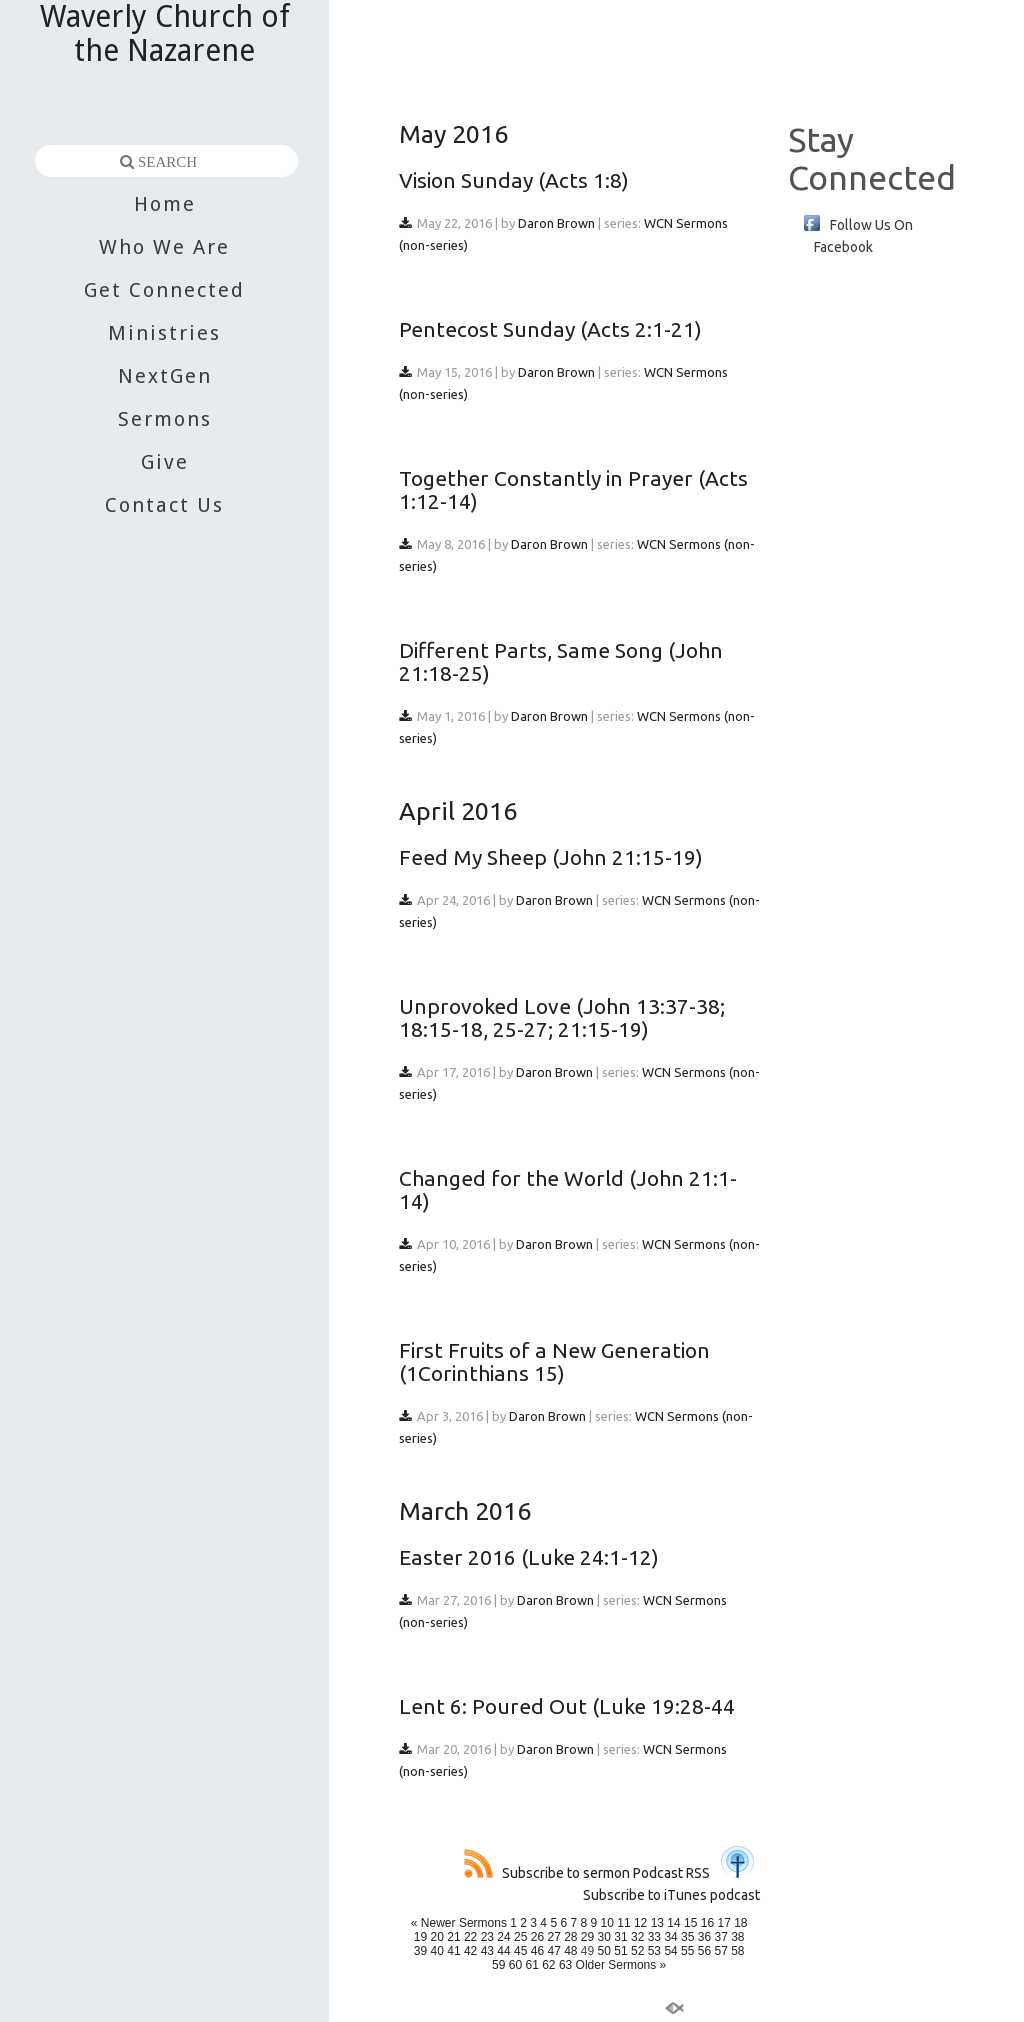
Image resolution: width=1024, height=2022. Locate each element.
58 (737, 1951)
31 (620, 1937)
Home (165, 204)
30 (604, 1937)
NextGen (165, 376)
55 (687, 1951)
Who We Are (164, 247)
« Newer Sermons (459, 1923)
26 (537, 1937)
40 (437, 1951)
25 (520, 1937)
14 (673, 1923)
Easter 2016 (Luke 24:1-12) (529, 1557)
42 (470, 1951)
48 (570, 1951)
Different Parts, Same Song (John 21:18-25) (561, 661)
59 (498, 1965)
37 (720, 1937)
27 (553, 1937)
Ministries (164, 333)
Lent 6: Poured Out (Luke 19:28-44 (567, 1706)
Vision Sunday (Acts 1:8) (514, 180)
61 (531, 1965)
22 (470, 1937)
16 (707, 1923)
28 (570, 1937)
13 (657, 1923)
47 (553, 1951)
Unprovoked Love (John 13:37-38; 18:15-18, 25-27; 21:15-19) (562, 1017)
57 (720, 1951)
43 (487, 1951)
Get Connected (164, 290)
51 (620, 1951)
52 (637, 1951)
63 (565, 1965)
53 (654, 1951)
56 (704, 1951)
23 (487, 1937)
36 (704, 1937)
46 (537, 1951)
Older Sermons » (621, 1965)
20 (437, 1937)
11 (623, 1923)
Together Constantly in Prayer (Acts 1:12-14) (573, 489)
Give (165, 462)
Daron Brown (556, 223)
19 (420, 1937)
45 (520, 1951)
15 (690, 1923)
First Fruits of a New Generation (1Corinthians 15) (554, 1361)
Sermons (165, 419)
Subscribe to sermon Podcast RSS (587, 1873)
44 (503, 1951)
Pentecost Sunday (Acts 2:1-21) (550, 329)
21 (453, 1937)
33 (654, 1937)
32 (637, 1937)
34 (670, 1937)
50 (604, 1951)
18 (740, 1923)
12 (640, 1923)
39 (420, 1951)
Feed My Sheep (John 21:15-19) (551, 857)
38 (737, 1937)
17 (723, 1923)
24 (503, 1937)
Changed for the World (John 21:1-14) (568, 1189)
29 (587, 1937)
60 (515, 1965)
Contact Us (164, 505)
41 (453, 1951)
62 (548, 1965)
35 (687, 1937)
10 (607, 1923)
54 (670, 1951)
